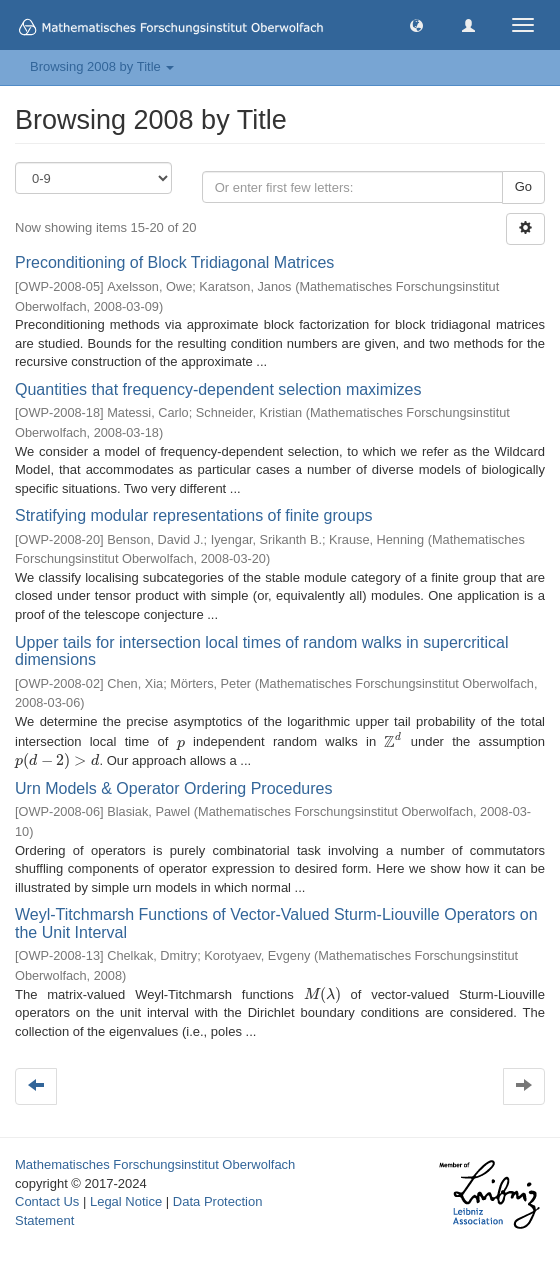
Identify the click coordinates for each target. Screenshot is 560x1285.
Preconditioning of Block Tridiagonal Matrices (174, 262)
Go (523, 186)
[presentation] (181, 742)
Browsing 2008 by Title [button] (102, 66)
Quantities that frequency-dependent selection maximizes (218, 389)
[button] (416, 24)
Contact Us (47, 1201)
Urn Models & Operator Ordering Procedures (173, 788)
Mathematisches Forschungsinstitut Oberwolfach (155, 1164)
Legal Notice (126, 1201)
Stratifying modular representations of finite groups (194, 515)
